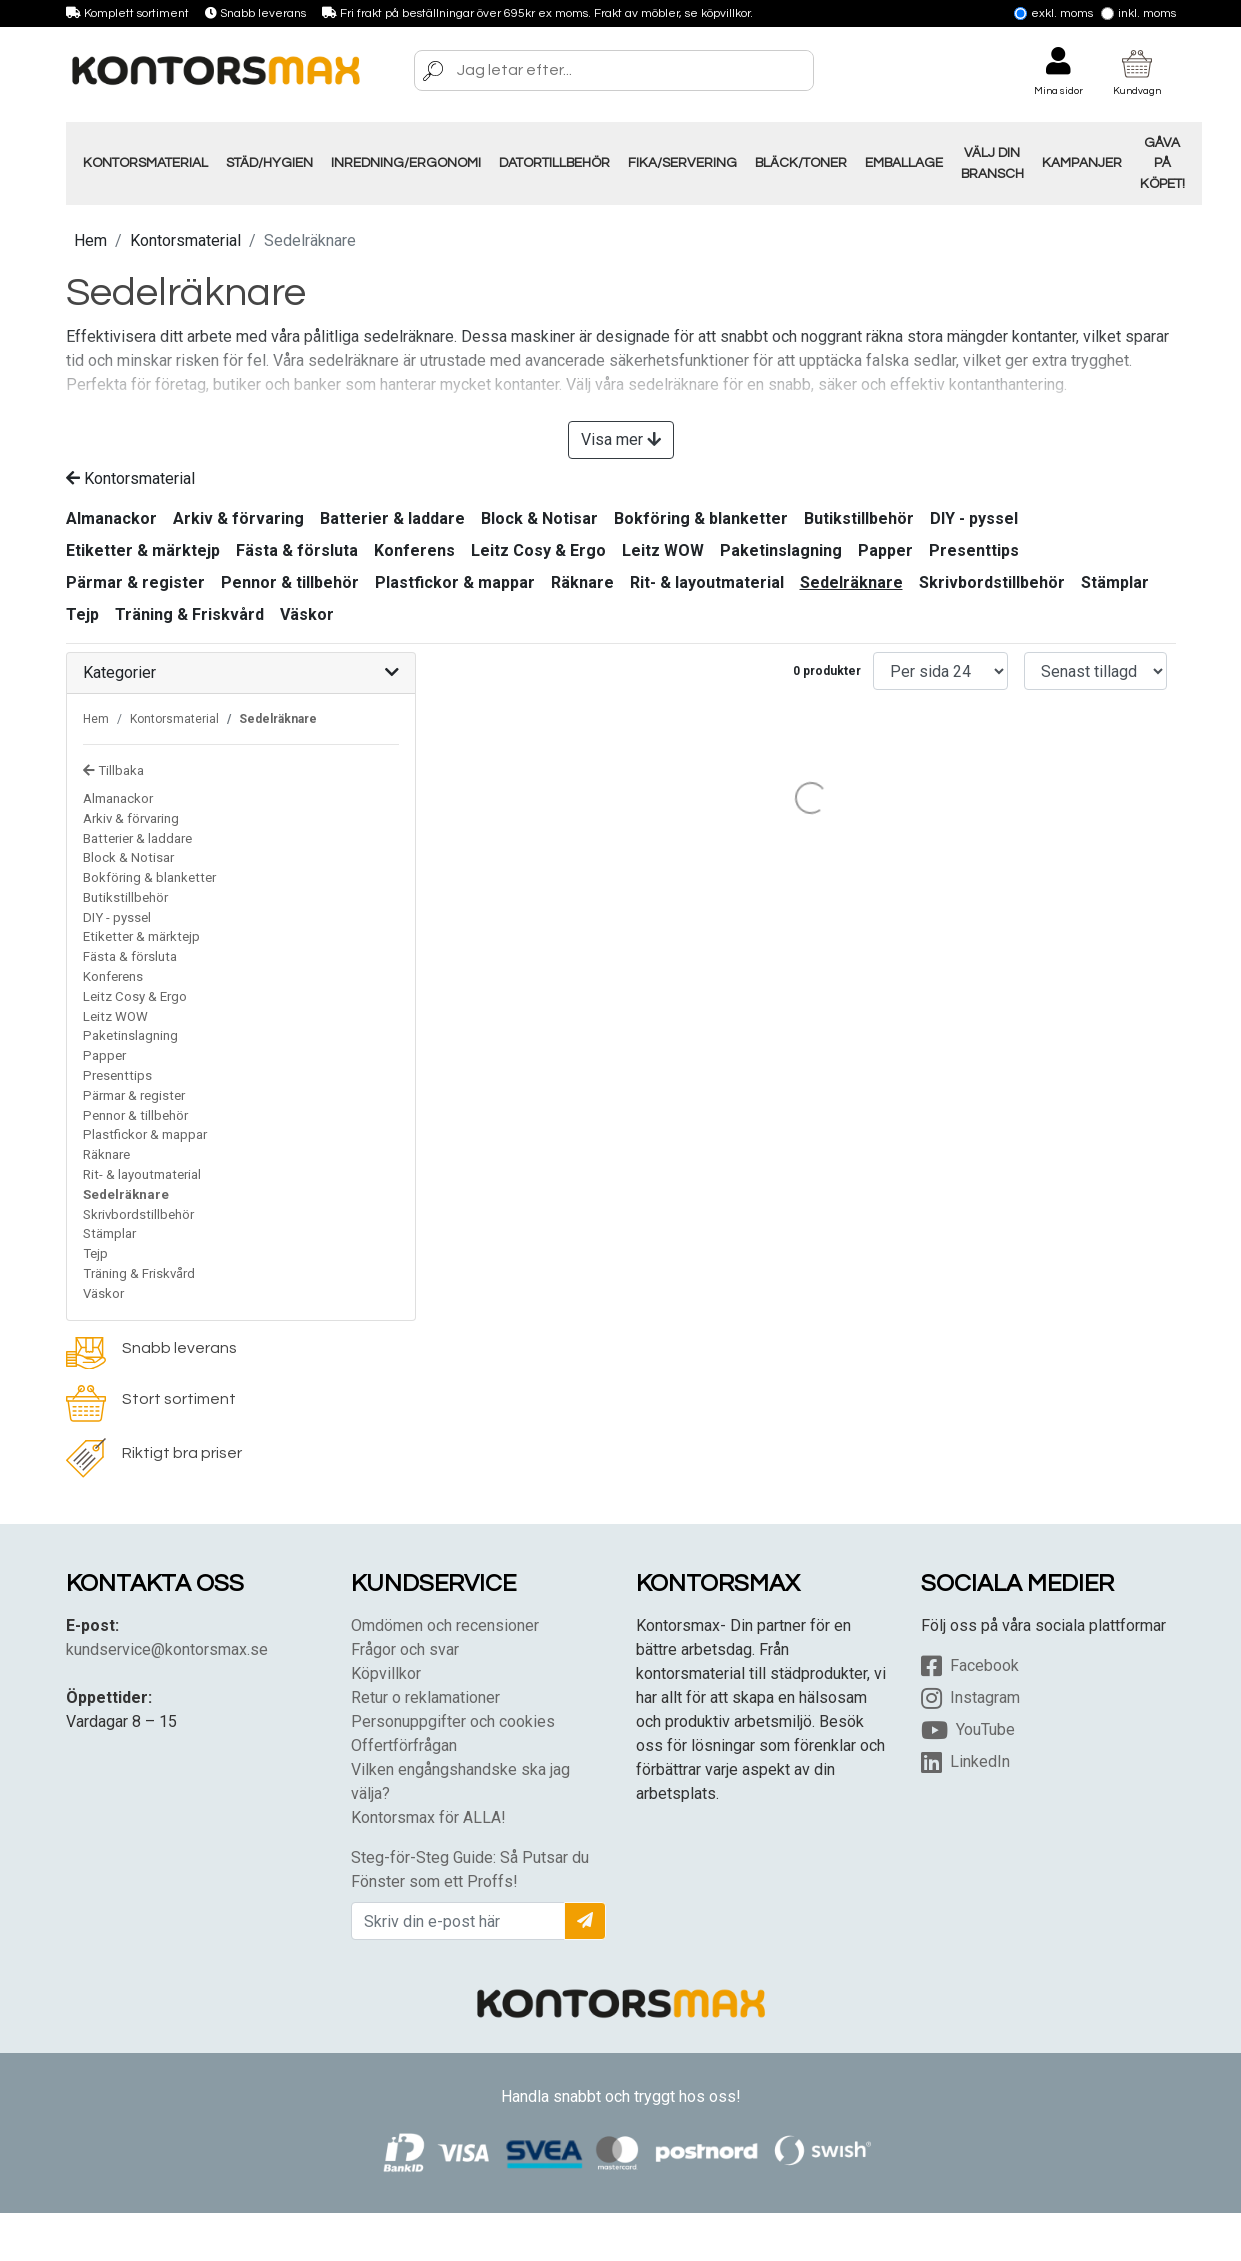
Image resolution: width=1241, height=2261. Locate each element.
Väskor (307, 614)
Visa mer (621, 439)
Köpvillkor (386, 1673)
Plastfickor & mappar (455, 582)
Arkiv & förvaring (238, 518)
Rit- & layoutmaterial (707, 582)
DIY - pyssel (974, 518)
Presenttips (974, 550)
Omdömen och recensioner (445, 1625)
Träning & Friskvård (189, 614)
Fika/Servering (682, 163)
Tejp (82, 614)
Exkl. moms (1053, 13)
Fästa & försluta (297, 550)
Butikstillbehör (859, 518)
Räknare (582, 582)
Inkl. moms (1138, 13)
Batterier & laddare (392, 518)
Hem (90, 240)
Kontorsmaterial (145, 163)
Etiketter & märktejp (143, 550)
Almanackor (111, 518)
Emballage (904, 163)
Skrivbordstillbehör (992, 582)
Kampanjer (1082, 163)
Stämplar (1115, 582)
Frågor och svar (405, 1649)
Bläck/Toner (801, 163)
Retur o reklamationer (425, 1697)
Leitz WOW (663, 550)
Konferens (414, 550)
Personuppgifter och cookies (453, 1721)
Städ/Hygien (269, 163)
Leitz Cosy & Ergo (538, 550)
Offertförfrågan (404, 1745)
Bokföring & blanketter (701, 518)
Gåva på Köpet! (1162, 163)
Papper (885, 550)
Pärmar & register (135, 582)
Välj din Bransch (992, 163)
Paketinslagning (781, 550)
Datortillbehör (554, 163)
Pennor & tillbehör (290, 582)
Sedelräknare (851, 582)
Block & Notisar (539, 518)
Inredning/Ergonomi (406, 163)
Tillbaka (113, 770)
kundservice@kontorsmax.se (167, 1649)
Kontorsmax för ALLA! (428, 1817)
